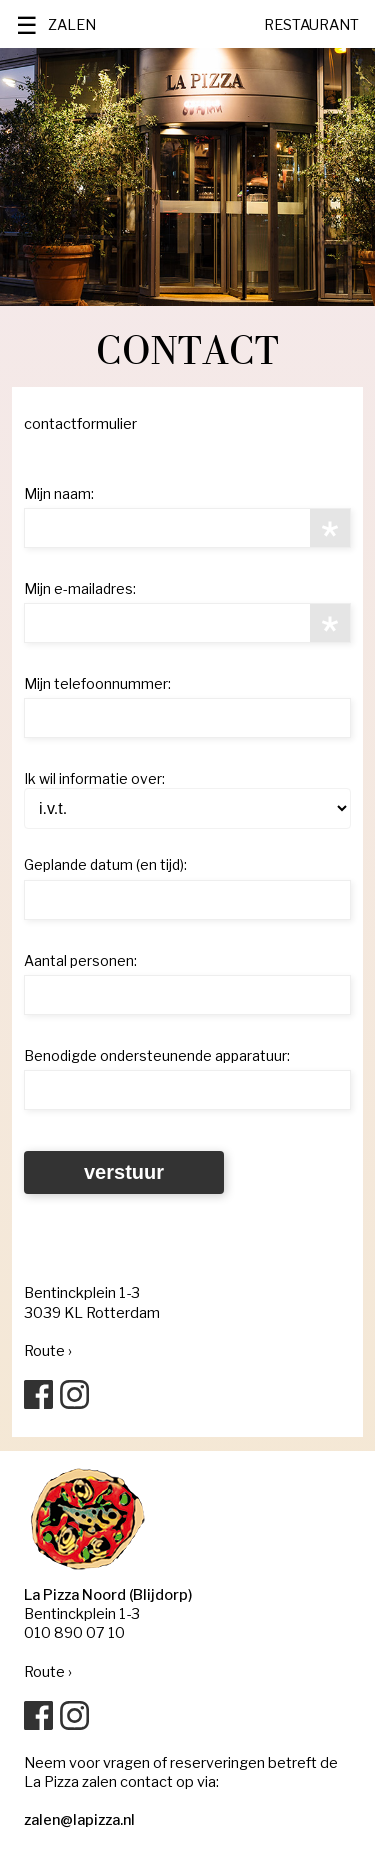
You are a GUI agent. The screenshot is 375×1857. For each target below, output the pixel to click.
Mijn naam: (59, 493)
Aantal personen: (80, 960)
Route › (48, 1351)
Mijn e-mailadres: (80, 588)
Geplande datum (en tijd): (105, 864)
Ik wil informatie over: (94, 778)
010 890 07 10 (74, 1633)
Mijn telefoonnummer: (97, 683)
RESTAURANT (311, 25)
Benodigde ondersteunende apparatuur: (157, 1055)
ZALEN (72, 25)
